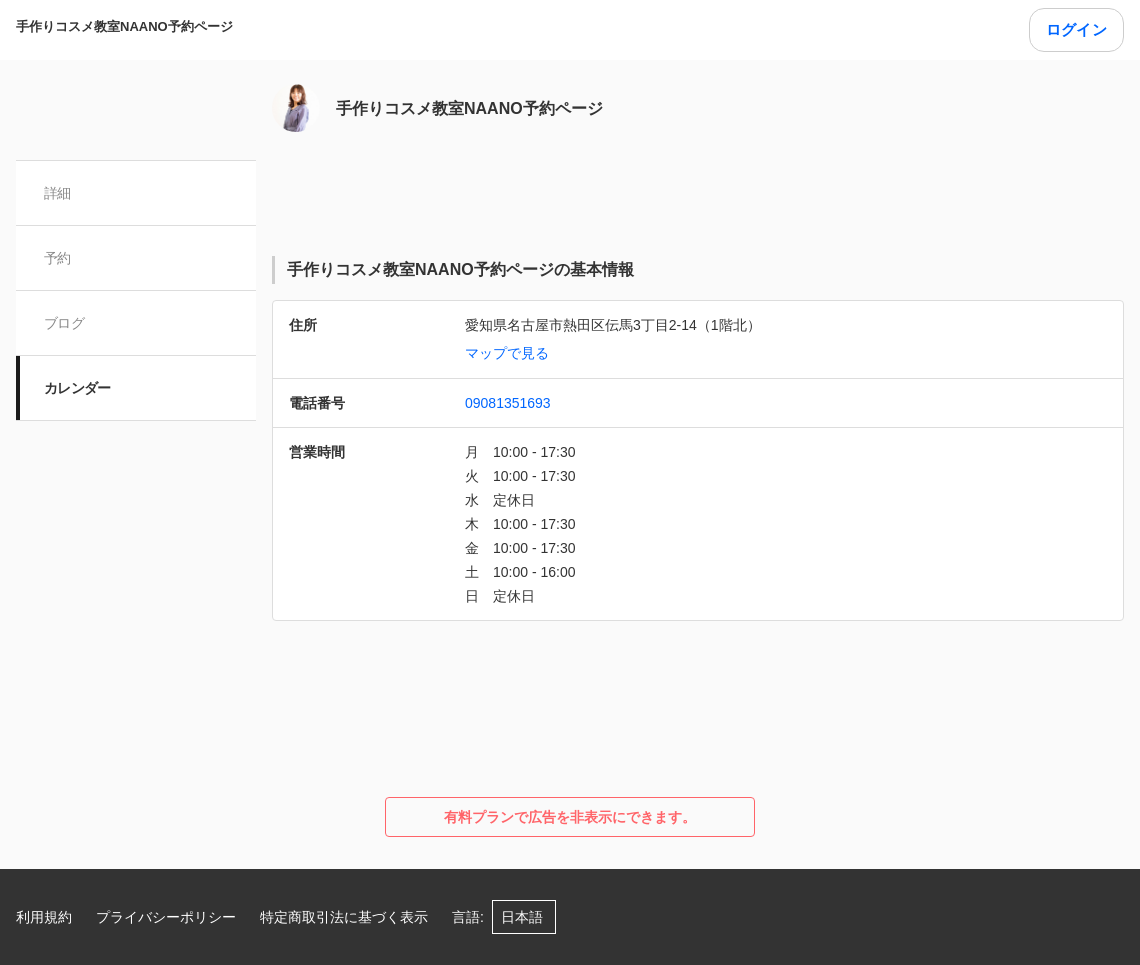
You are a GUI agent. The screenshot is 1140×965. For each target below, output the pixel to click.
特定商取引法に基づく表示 (344, 917)
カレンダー (77, 388)
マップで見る (507, 353)
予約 (57, 258)
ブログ (64, 323)
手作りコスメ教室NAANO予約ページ (124, 26)
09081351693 (508, 403)
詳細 (57, 193)
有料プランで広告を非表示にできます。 (570, 817)
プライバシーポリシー (166, 917)
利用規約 (44, 917)
